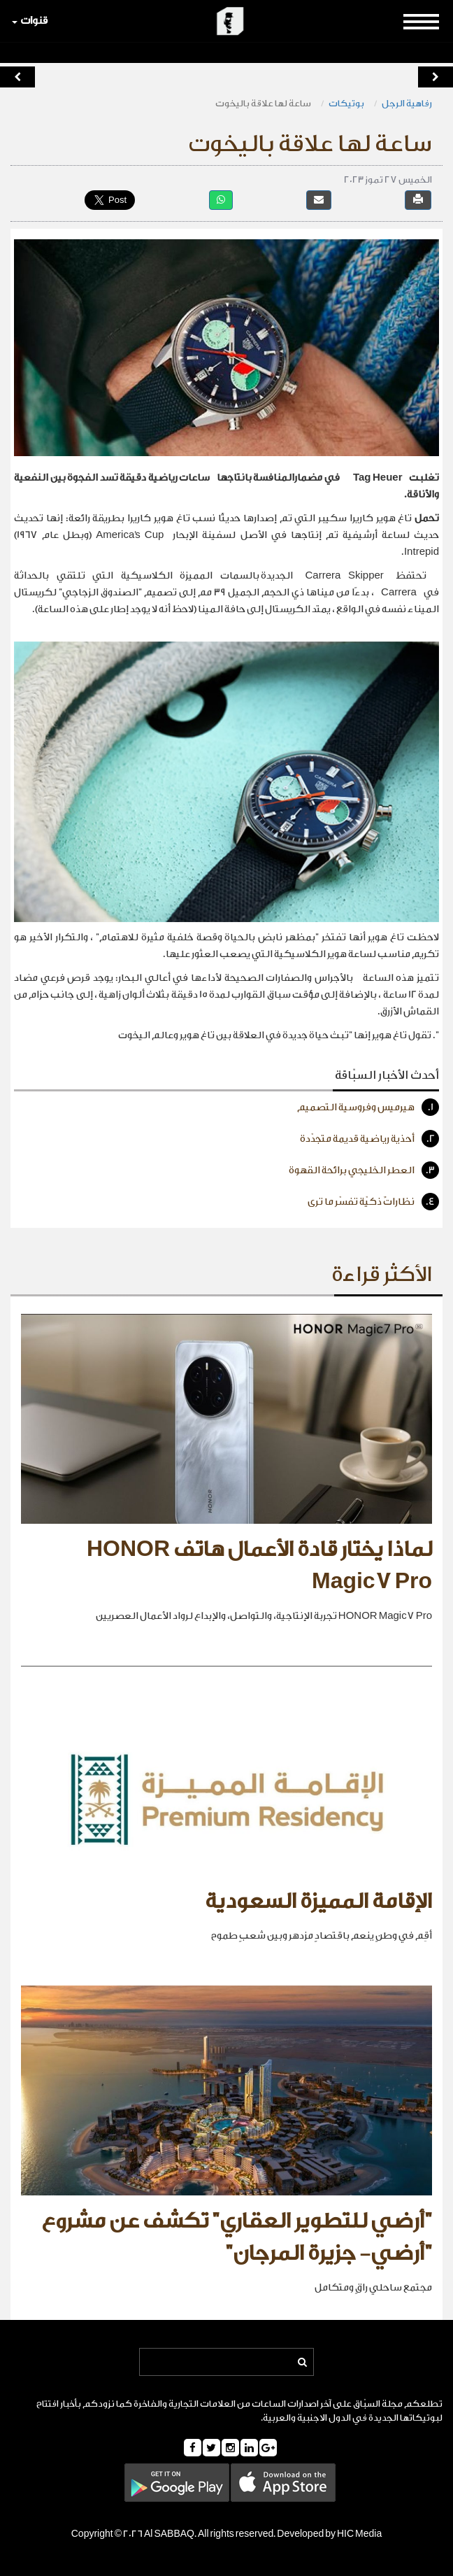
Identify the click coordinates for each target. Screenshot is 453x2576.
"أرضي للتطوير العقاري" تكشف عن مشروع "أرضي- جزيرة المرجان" (236, 2237)
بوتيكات (346, 103)
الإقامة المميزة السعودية (318, 1901)
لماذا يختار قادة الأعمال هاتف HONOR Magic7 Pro (259, 1566)
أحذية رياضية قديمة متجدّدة (369, 1138)
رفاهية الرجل (407, 103)
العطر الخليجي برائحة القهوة (364, 1170)
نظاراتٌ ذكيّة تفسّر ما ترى (373, 1201)
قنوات (30, 21)
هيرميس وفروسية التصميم (368, 1107)
